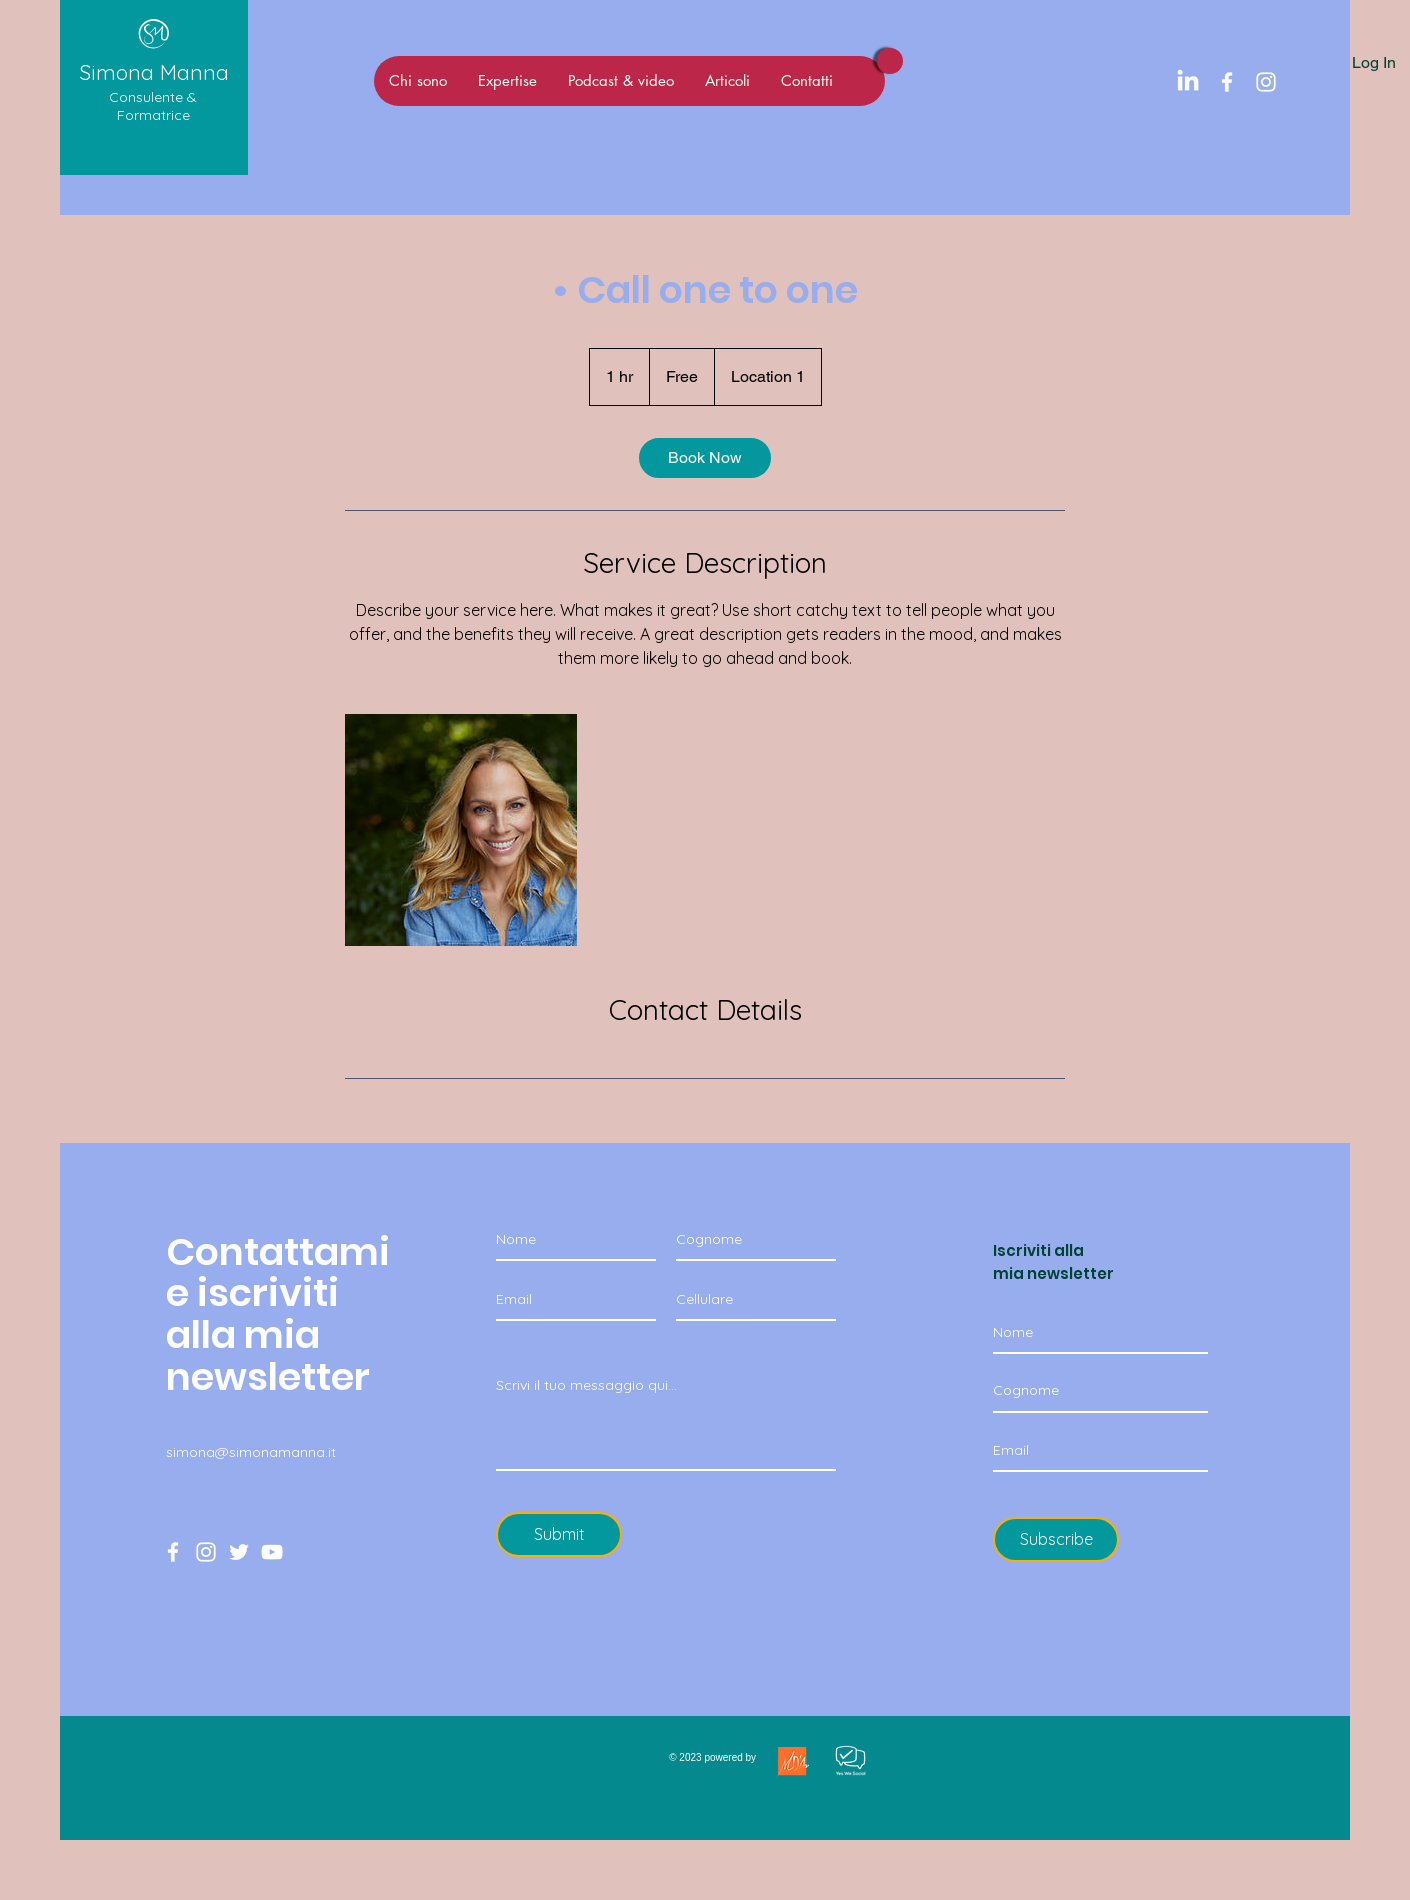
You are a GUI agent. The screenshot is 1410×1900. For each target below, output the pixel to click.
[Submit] (559, 1534)
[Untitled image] (461, 830)
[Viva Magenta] (890, 61)
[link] (705, 458)
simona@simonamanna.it (251, 1452)
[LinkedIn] (1188, 82)
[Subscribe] (1056, 1539)
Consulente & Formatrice (153, 106)
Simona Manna (154, 72)
